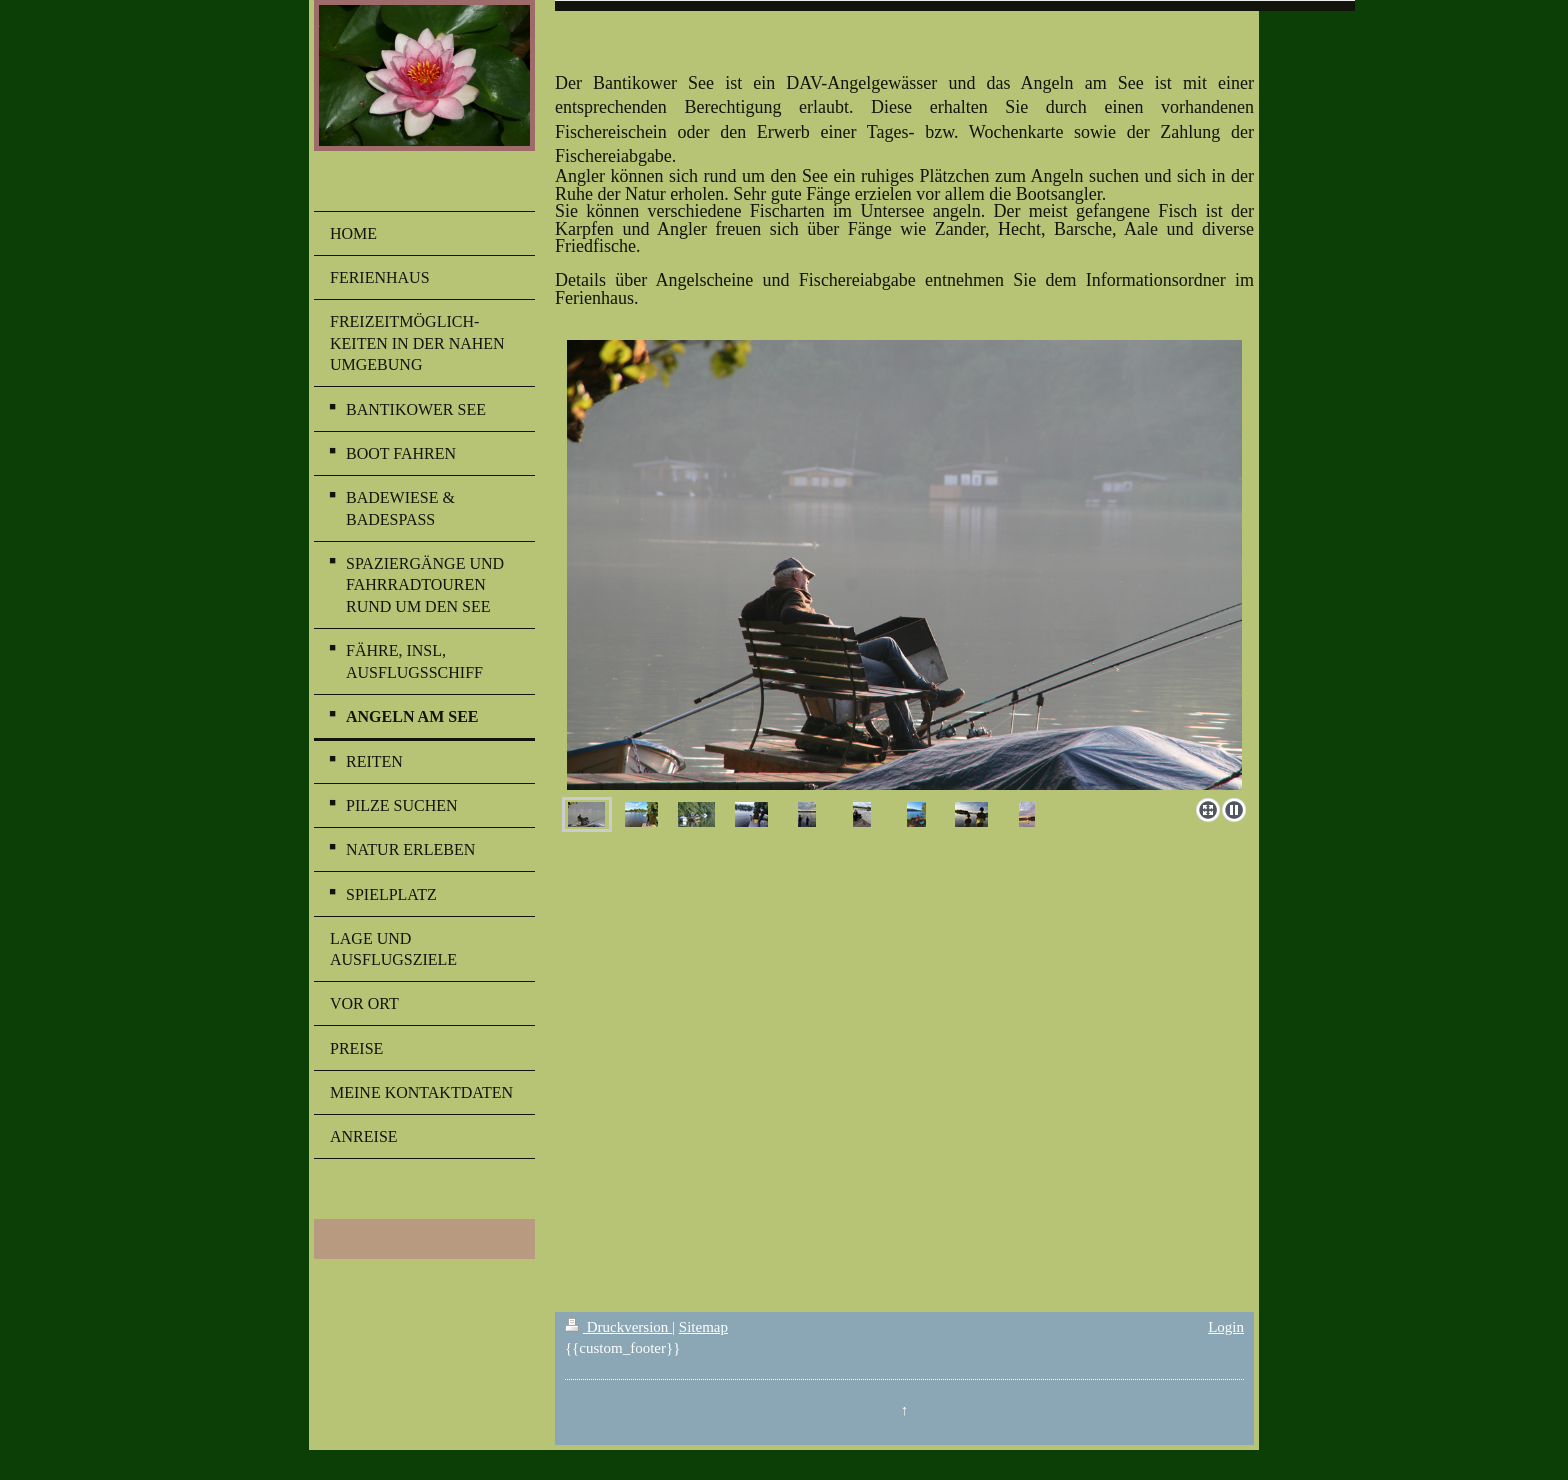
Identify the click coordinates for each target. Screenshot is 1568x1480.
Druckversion (618, 1327)
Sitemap (703, 1327)
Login (1226, 1327)
